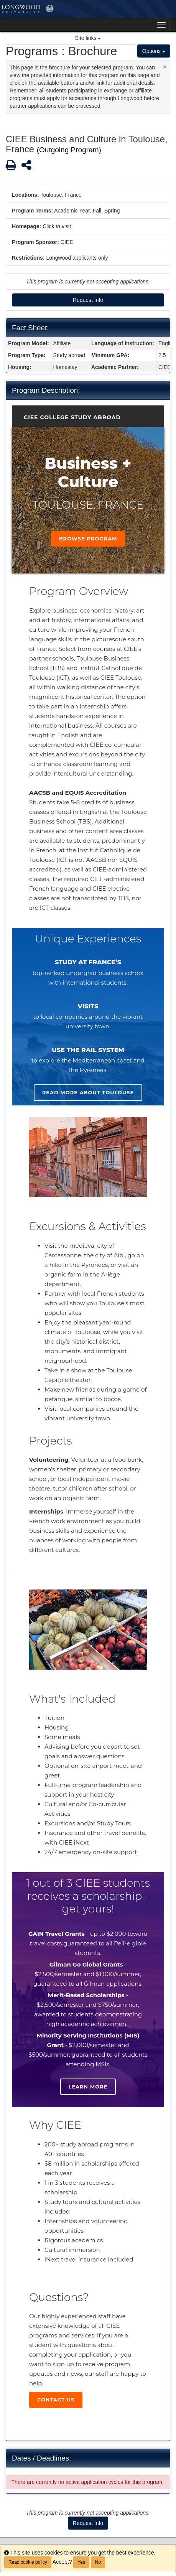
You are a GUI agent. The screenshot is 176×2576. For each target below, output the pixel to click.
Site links (88, 38)
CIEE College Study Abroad (72, 417)
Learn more (88, 2087)
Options (153, 51)
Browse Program (88, 538)
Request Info (88, 300)
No (98, 2562)
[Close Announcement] (164, 66)
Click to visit (57, 226)
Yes (81, 2562)
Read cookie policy (27, 2562)
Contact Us (55, 2399)
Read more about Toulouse (88, 1092)
